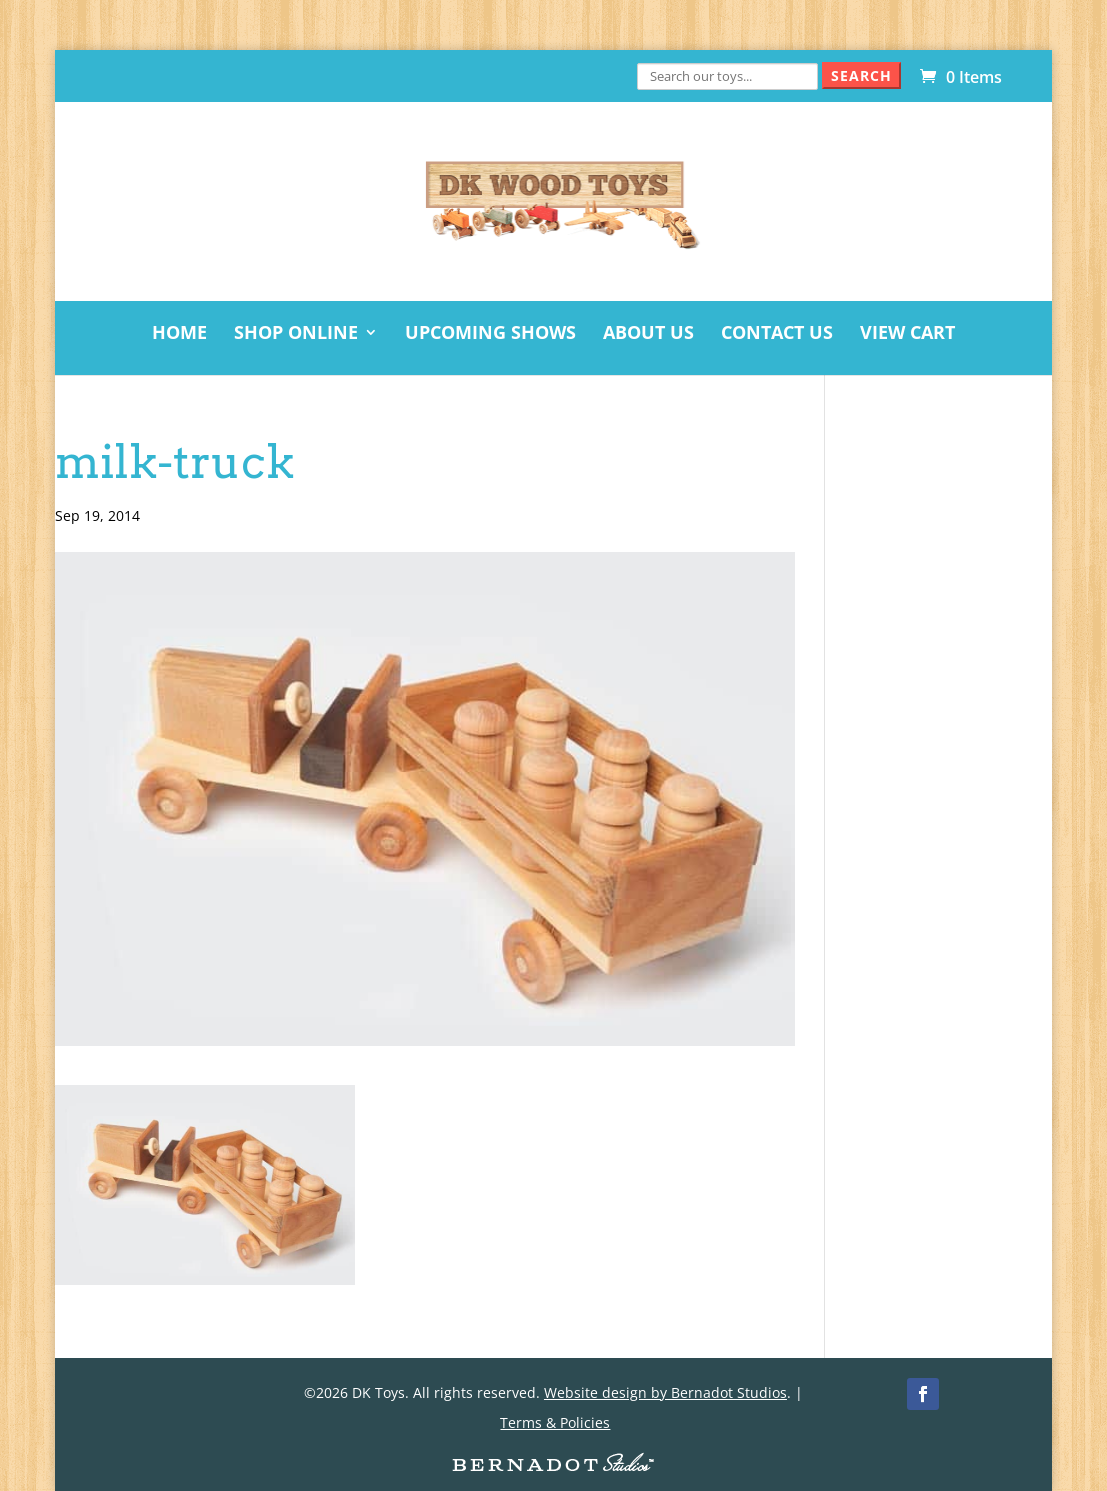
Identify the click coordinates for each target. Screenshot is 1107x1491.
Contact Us (777, 334)
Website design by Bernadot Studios (665, 1392)
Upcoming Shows (490, 334)
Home (179, 334)
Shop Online (296, 334)
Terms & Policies (555, 1422)
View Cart (907, 334)
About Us (648, 334)
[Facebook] (923, 1394)
